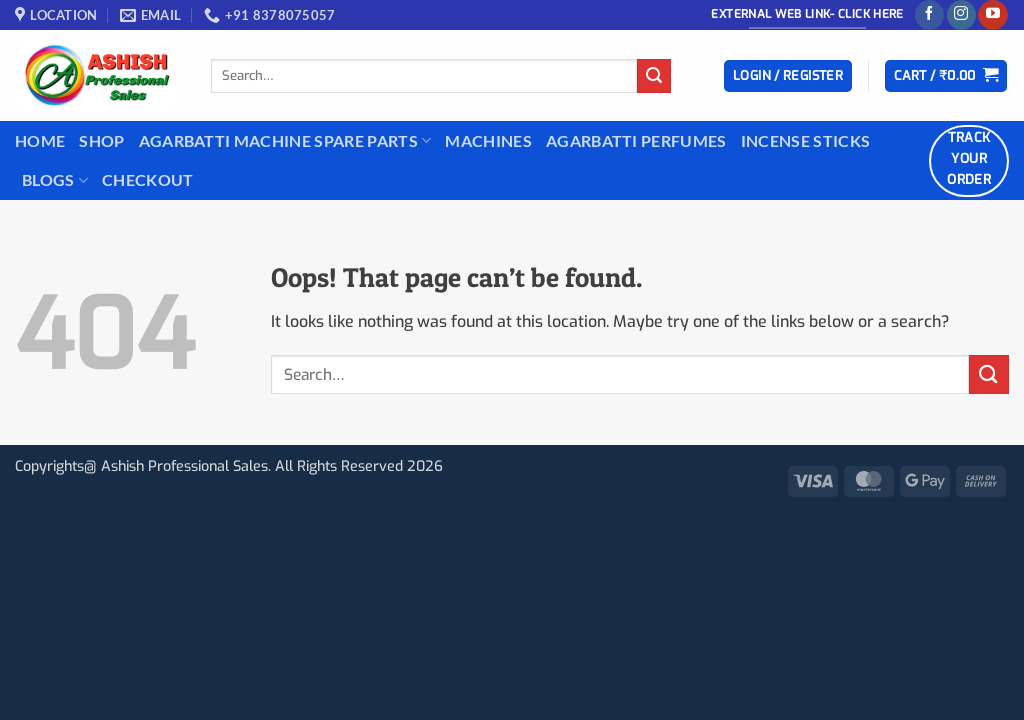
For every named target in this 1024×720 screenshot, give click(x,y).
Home (40, 140)
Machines (488, 140)
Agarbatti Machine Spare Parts (285, 141)
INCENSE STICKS (805, 140)
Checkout (148, 179)
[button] (788, 76)
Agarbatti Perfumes (636, 140)
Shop (101, 140)
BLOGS (55, 180)
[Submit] (654, 76)
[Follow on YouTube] (992, 15)
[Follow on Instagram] (961, 15)
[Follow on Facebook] (929, 15)
